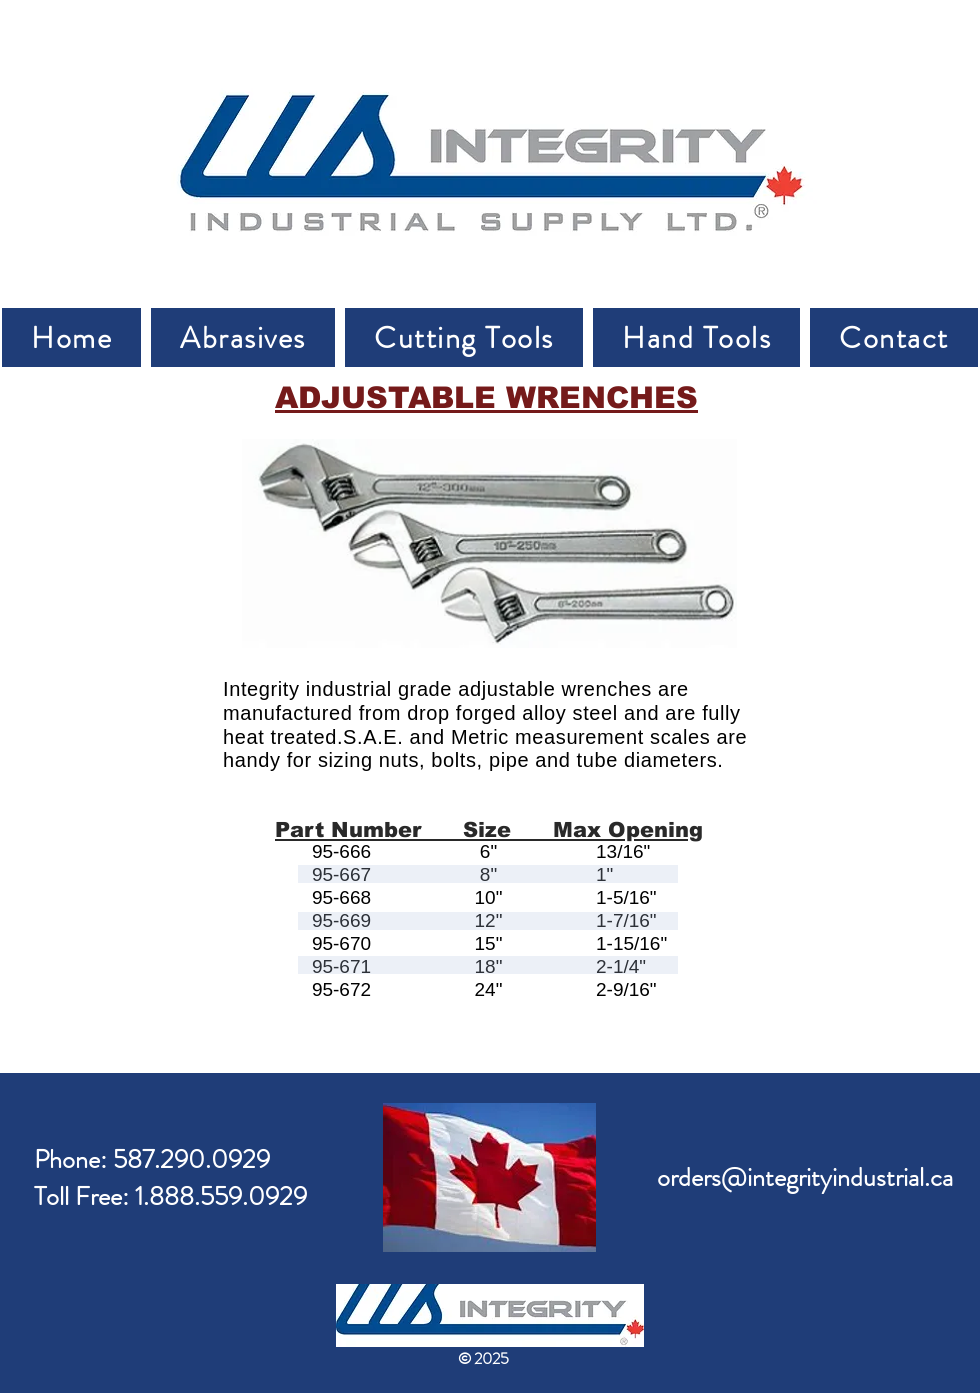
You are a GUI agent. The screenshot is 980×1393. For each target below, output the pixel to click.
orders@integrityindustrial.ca (805, 1177)
